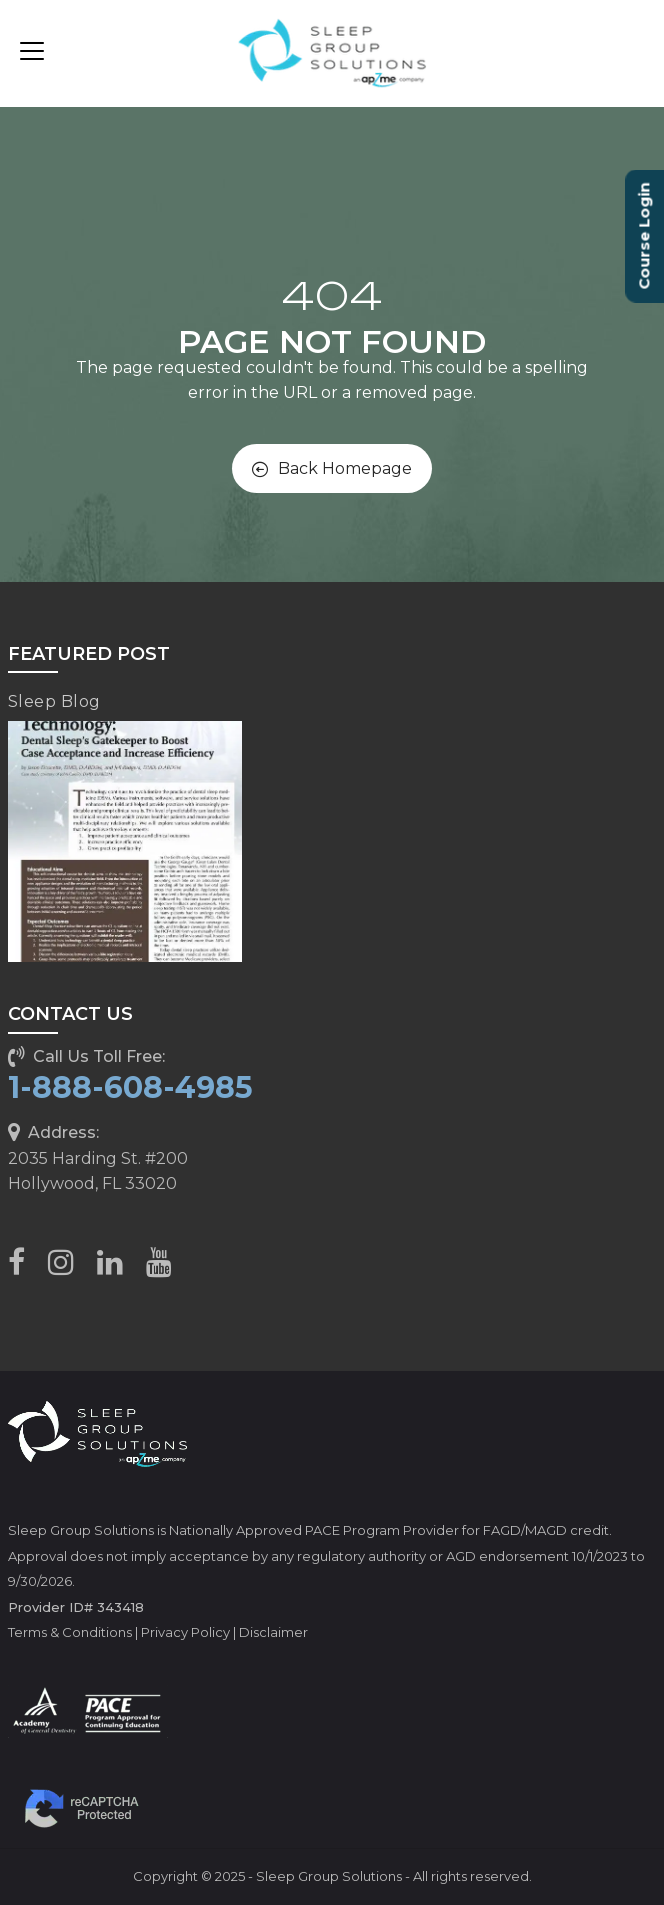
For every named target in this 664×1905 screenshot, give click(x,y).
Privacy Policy (185, 1632)
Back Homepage (332, 468)
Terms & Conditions (70, 1632)
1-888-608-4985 (130, 1087)
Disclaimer (273, 1632)
